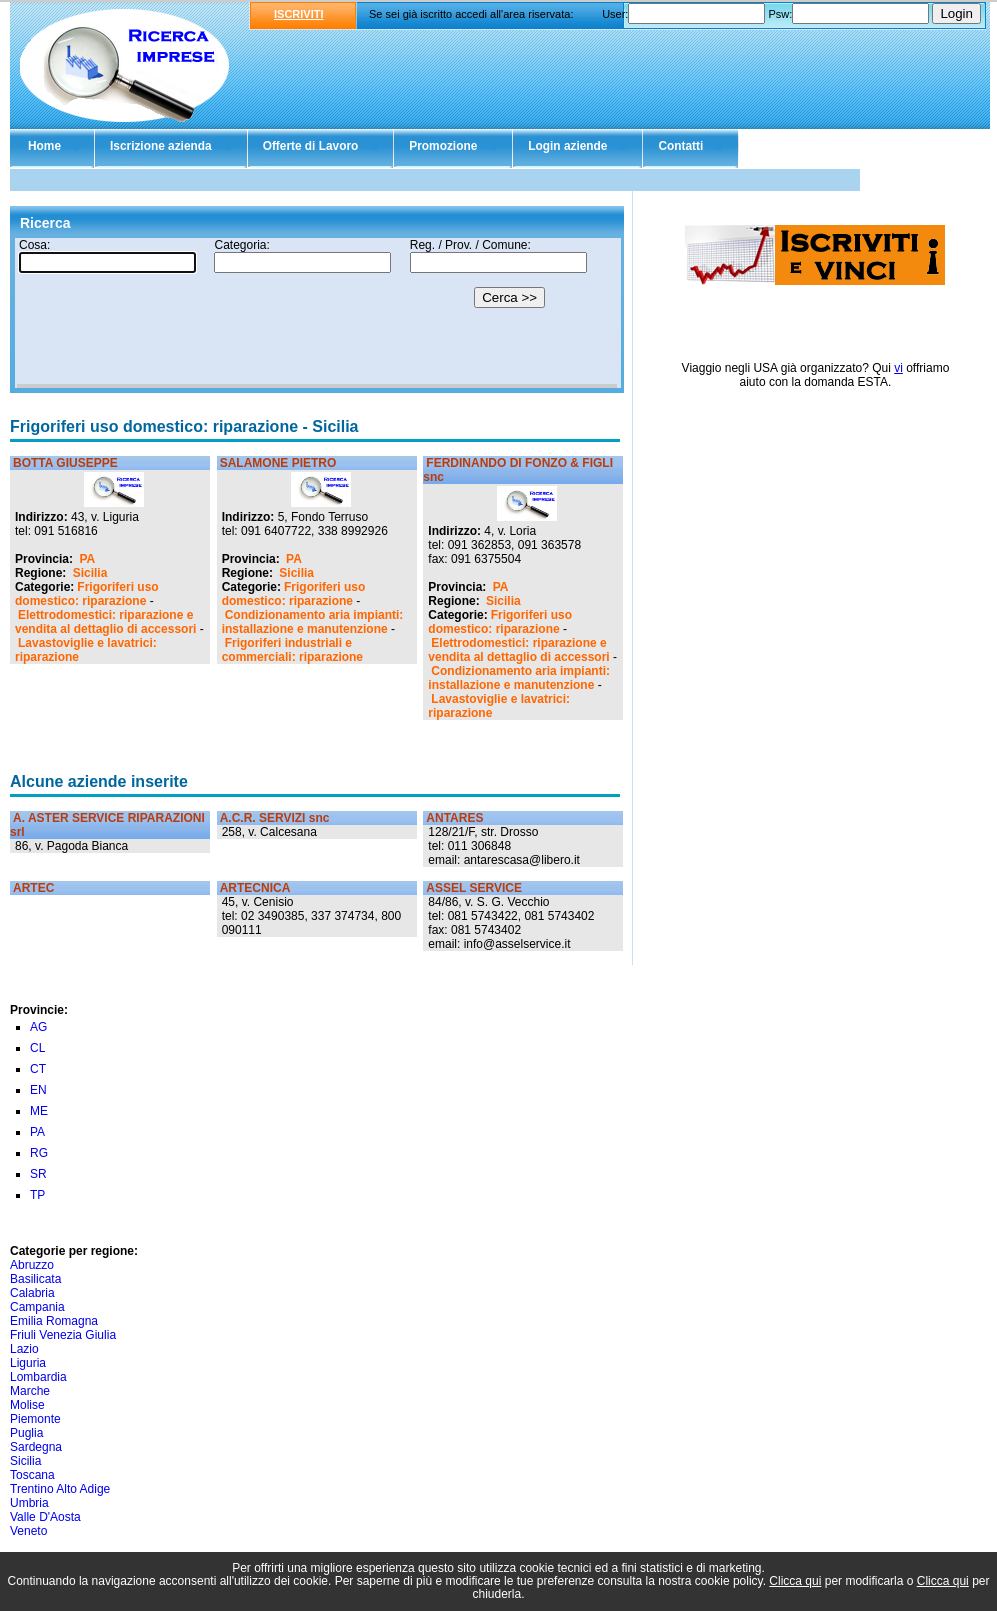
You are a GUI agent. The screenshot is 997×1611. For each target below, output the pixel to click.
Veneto (28, 1531)
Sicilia (90, 573)
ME (39, 1111)
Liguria (28, 1363)
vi (898, 368)
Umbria (29, 1503)
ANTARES (454, 818)
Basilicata (35, 1279)
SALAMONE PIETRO (278, 463)
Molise (27, 1405)
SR (38, 1174)
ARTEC (33, 888)
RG (39, 1153)
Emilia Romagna (54, 1321)
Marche (30, 1391)
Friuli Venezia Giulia (63, 1335)
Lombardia (38, 1377)
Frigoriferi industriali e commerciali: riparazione (292, 650)
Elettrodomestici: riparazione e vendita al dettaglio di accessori (105, 622)
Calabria (32, 1293)
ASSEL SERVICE (474, 888)
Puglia (26, 1433)
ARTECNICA (255, 888)
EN (38, 1090)
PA (87, 559)
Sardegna (36, 1447)
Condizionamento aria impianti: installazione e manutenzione (313, 622)
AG (38, 1027)
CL (37, 1048)
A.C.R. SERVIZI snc (275, 818)
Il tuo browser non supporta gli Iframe (317, 313)
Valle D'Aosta (45, 1517)
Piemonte (35, 1419)
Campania (37, 1307)
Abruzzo (32, 1265)
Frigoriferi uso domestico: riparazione (87, 594)
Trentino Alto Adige (60, 1489)
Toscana (32, 1475)
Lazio (24, 1349)
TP (37, 1195)
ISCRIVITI (299, 14)
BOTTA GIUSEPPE (65, 463)
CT (38, 1069)
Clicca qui (795, 1581)
